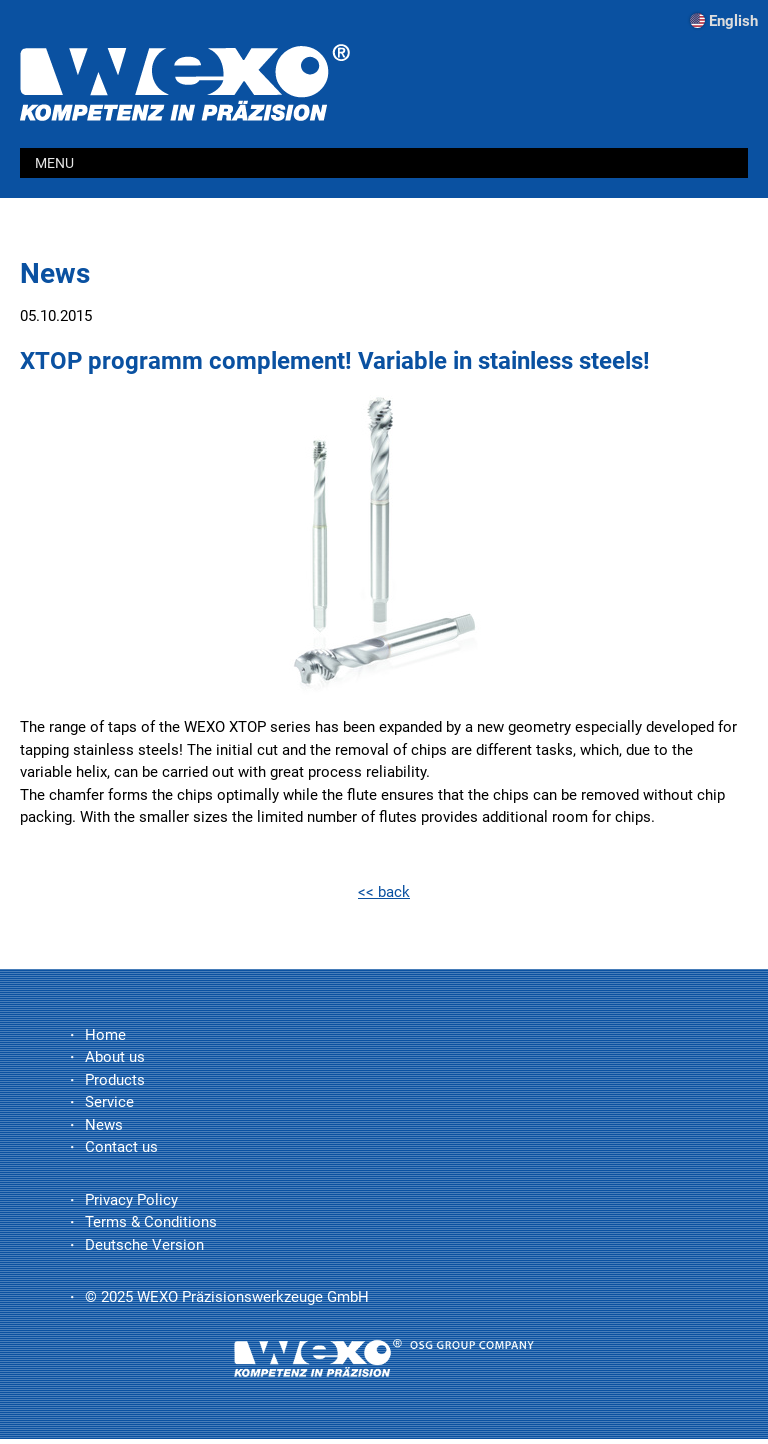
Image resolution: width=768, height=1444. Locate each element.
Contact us (121, 1147)
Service (109, 1102)
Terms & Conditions (151, 1222)
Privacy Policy (131, 1200)
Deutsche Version (144, 1245)
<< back (384, 892)
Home (105, 1035)
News (104, 1125)
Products (115, 1080)
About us (115, 1057)
